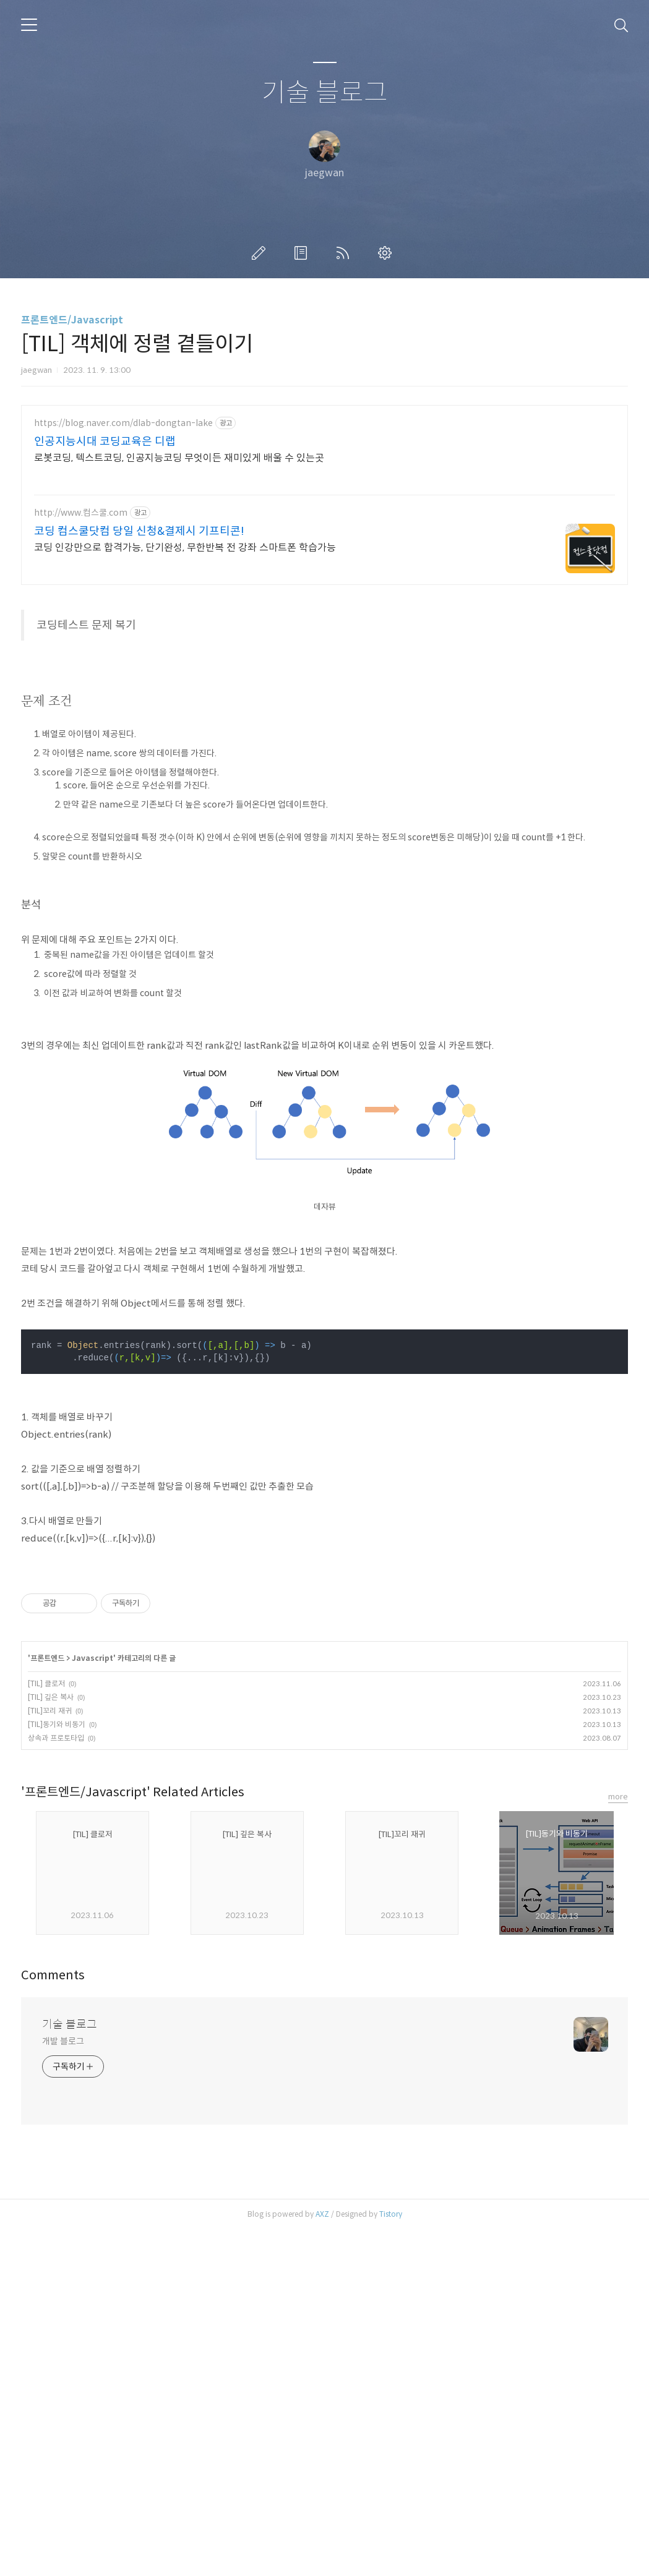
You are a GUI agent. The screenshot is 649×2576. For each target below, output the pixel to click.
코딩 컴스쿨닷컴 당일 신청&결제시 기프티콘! (139, 531)
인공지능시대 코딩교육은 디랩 (105, 441)
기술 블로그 (325, 93)
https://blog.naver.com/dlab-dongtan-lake (123, 423)
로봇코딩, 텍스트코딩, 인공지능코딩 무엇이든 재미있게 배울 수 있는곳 (179, 457)
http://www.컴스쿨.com (80, 513)
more (618, 2143)
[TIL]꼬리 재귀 (50, 2057)
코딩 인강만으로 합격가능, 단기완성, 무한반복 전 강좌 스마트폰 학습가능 (185, 547)
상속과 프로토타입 (56, 2084)
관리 (387, 253)
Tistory (390, 2560)
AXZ (322, 2560)
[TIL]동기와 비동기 (56, 2070)
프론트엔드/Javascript (72, 319)
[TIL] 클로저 (46, 2029)
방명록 (303, 253)
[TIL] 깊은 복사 (51, 2043)
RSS (345, 253)
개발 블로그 (63, 2387)
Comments (53, 2321)
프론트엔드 (47, 2004)
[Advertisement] (324, 683)
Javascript (92, 2004)
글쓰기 (261, 253)
